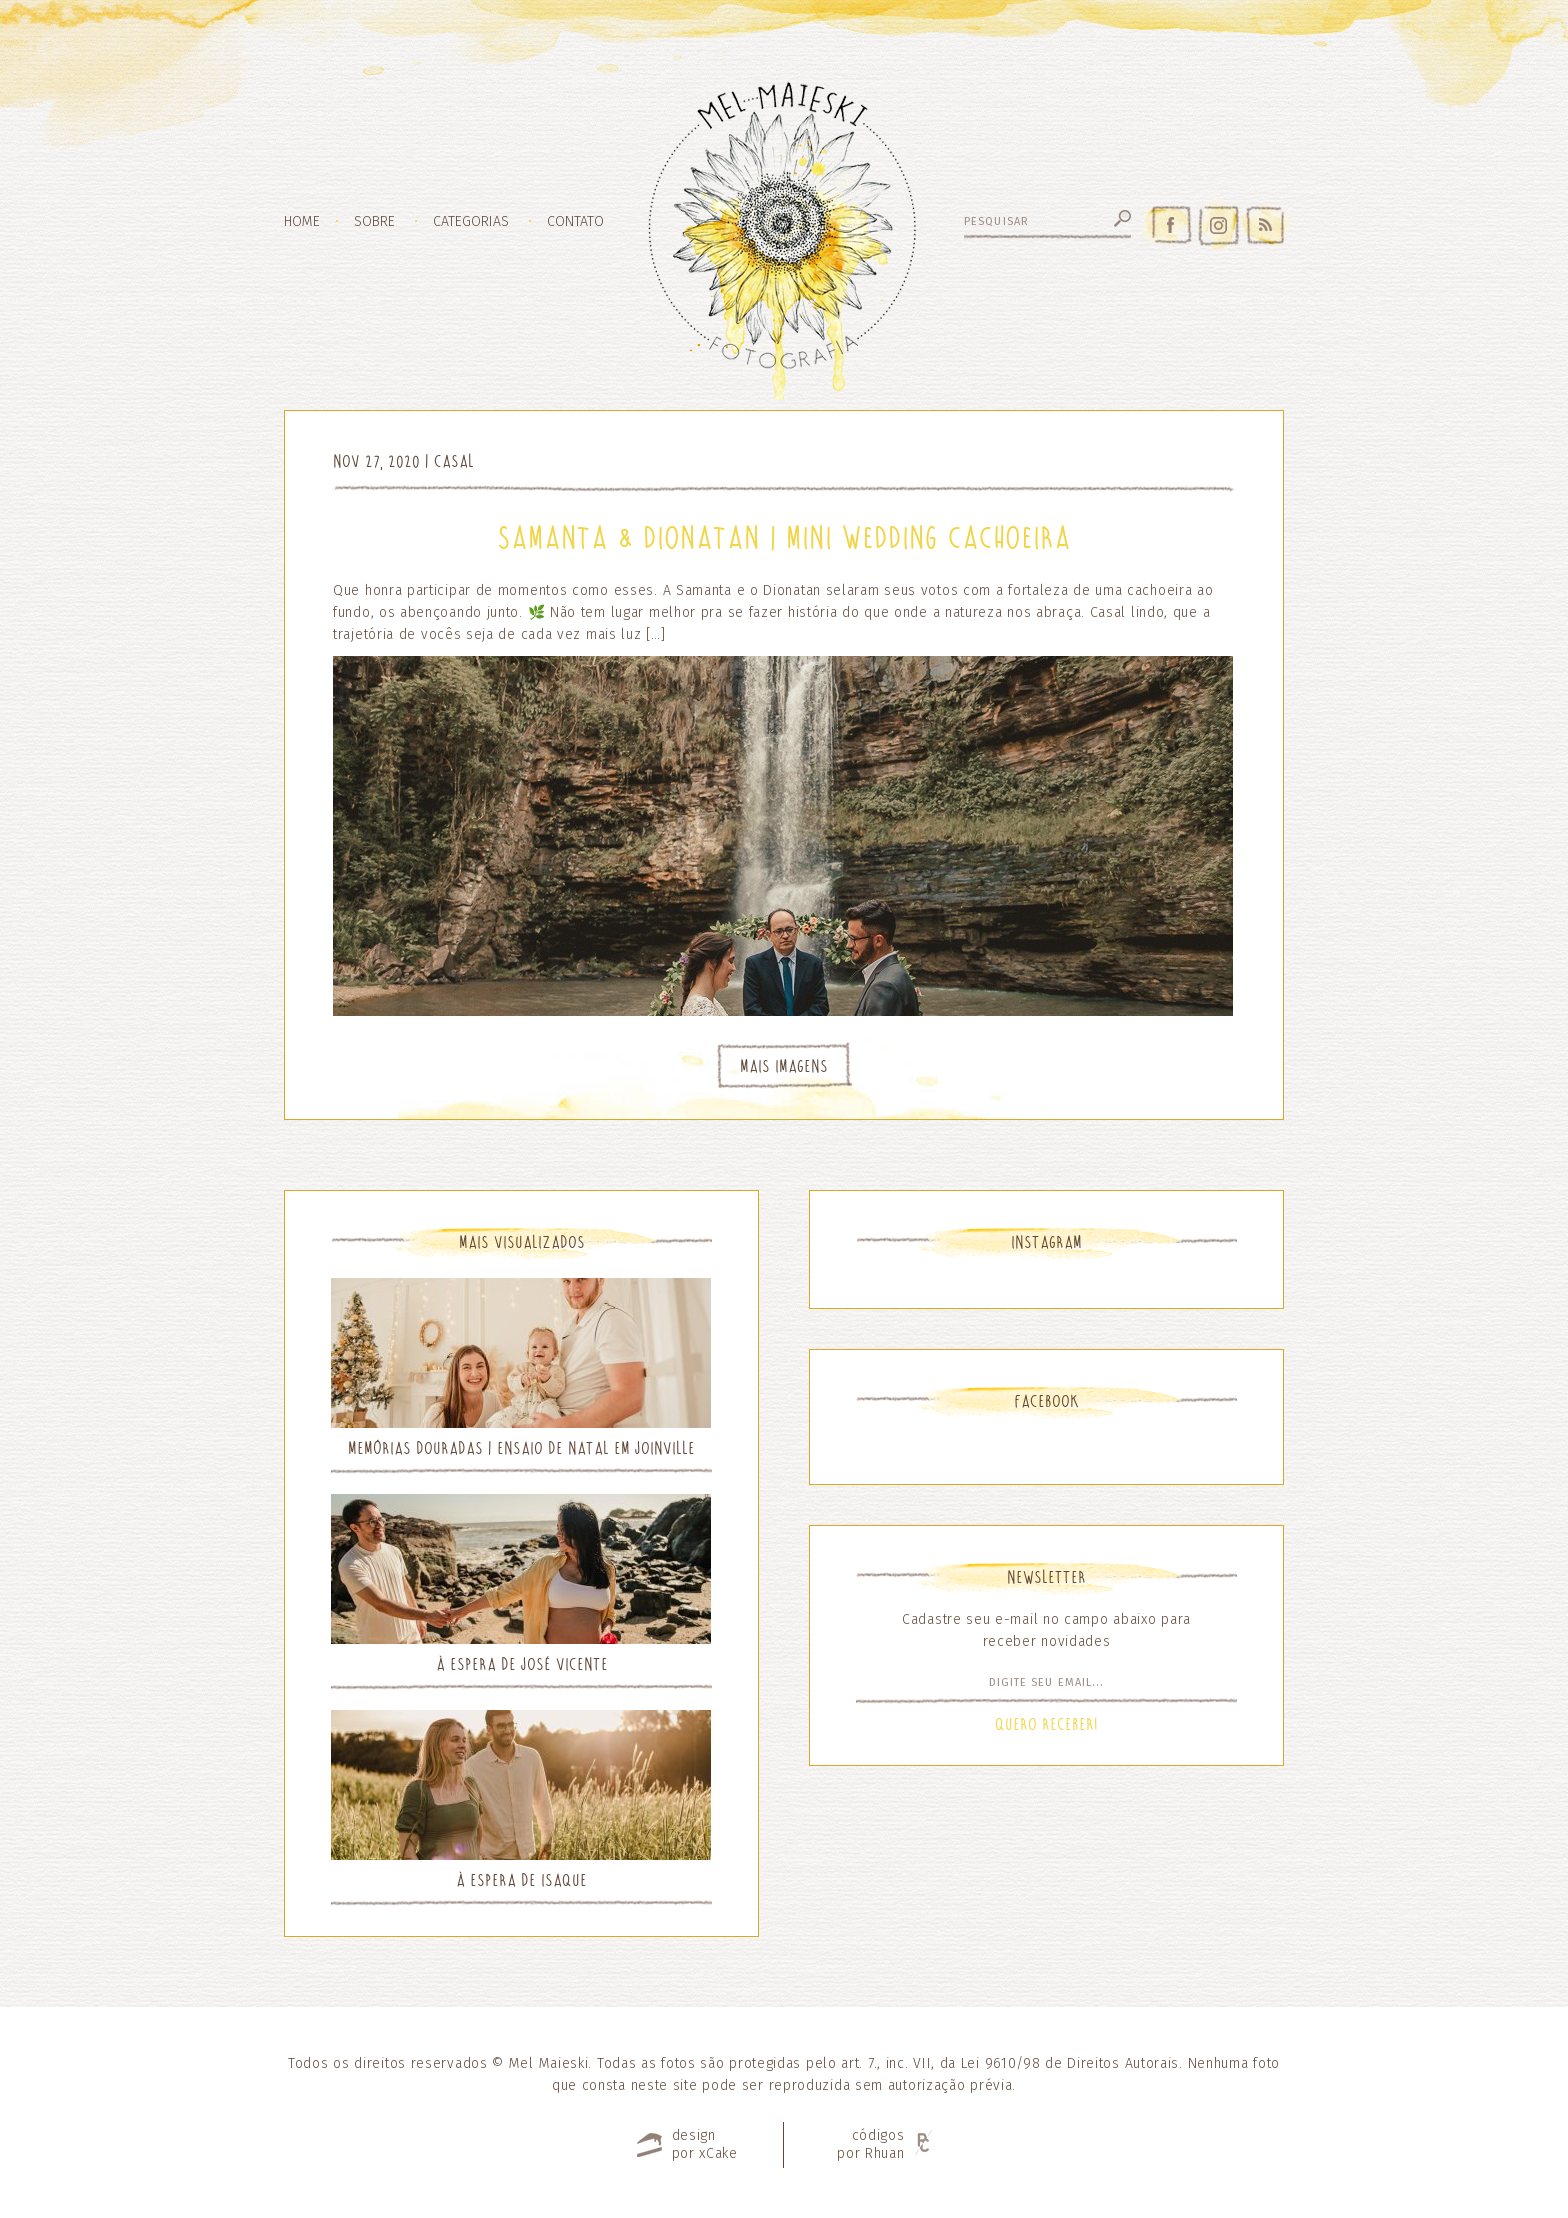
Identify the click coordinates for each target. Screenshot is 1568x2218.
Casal (454, 461)
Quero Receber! (1046, 1724)
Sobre (374, 222)
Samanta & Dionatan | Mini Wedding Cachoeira (784, 538)
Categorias (471, 222)
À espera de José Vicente (522, 1664)
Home (302, 222)
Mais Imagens (784, 1066)
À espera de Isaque (521, 1880)
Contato (575, 222)
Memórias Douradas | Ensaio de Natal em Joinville (521, 1448)
